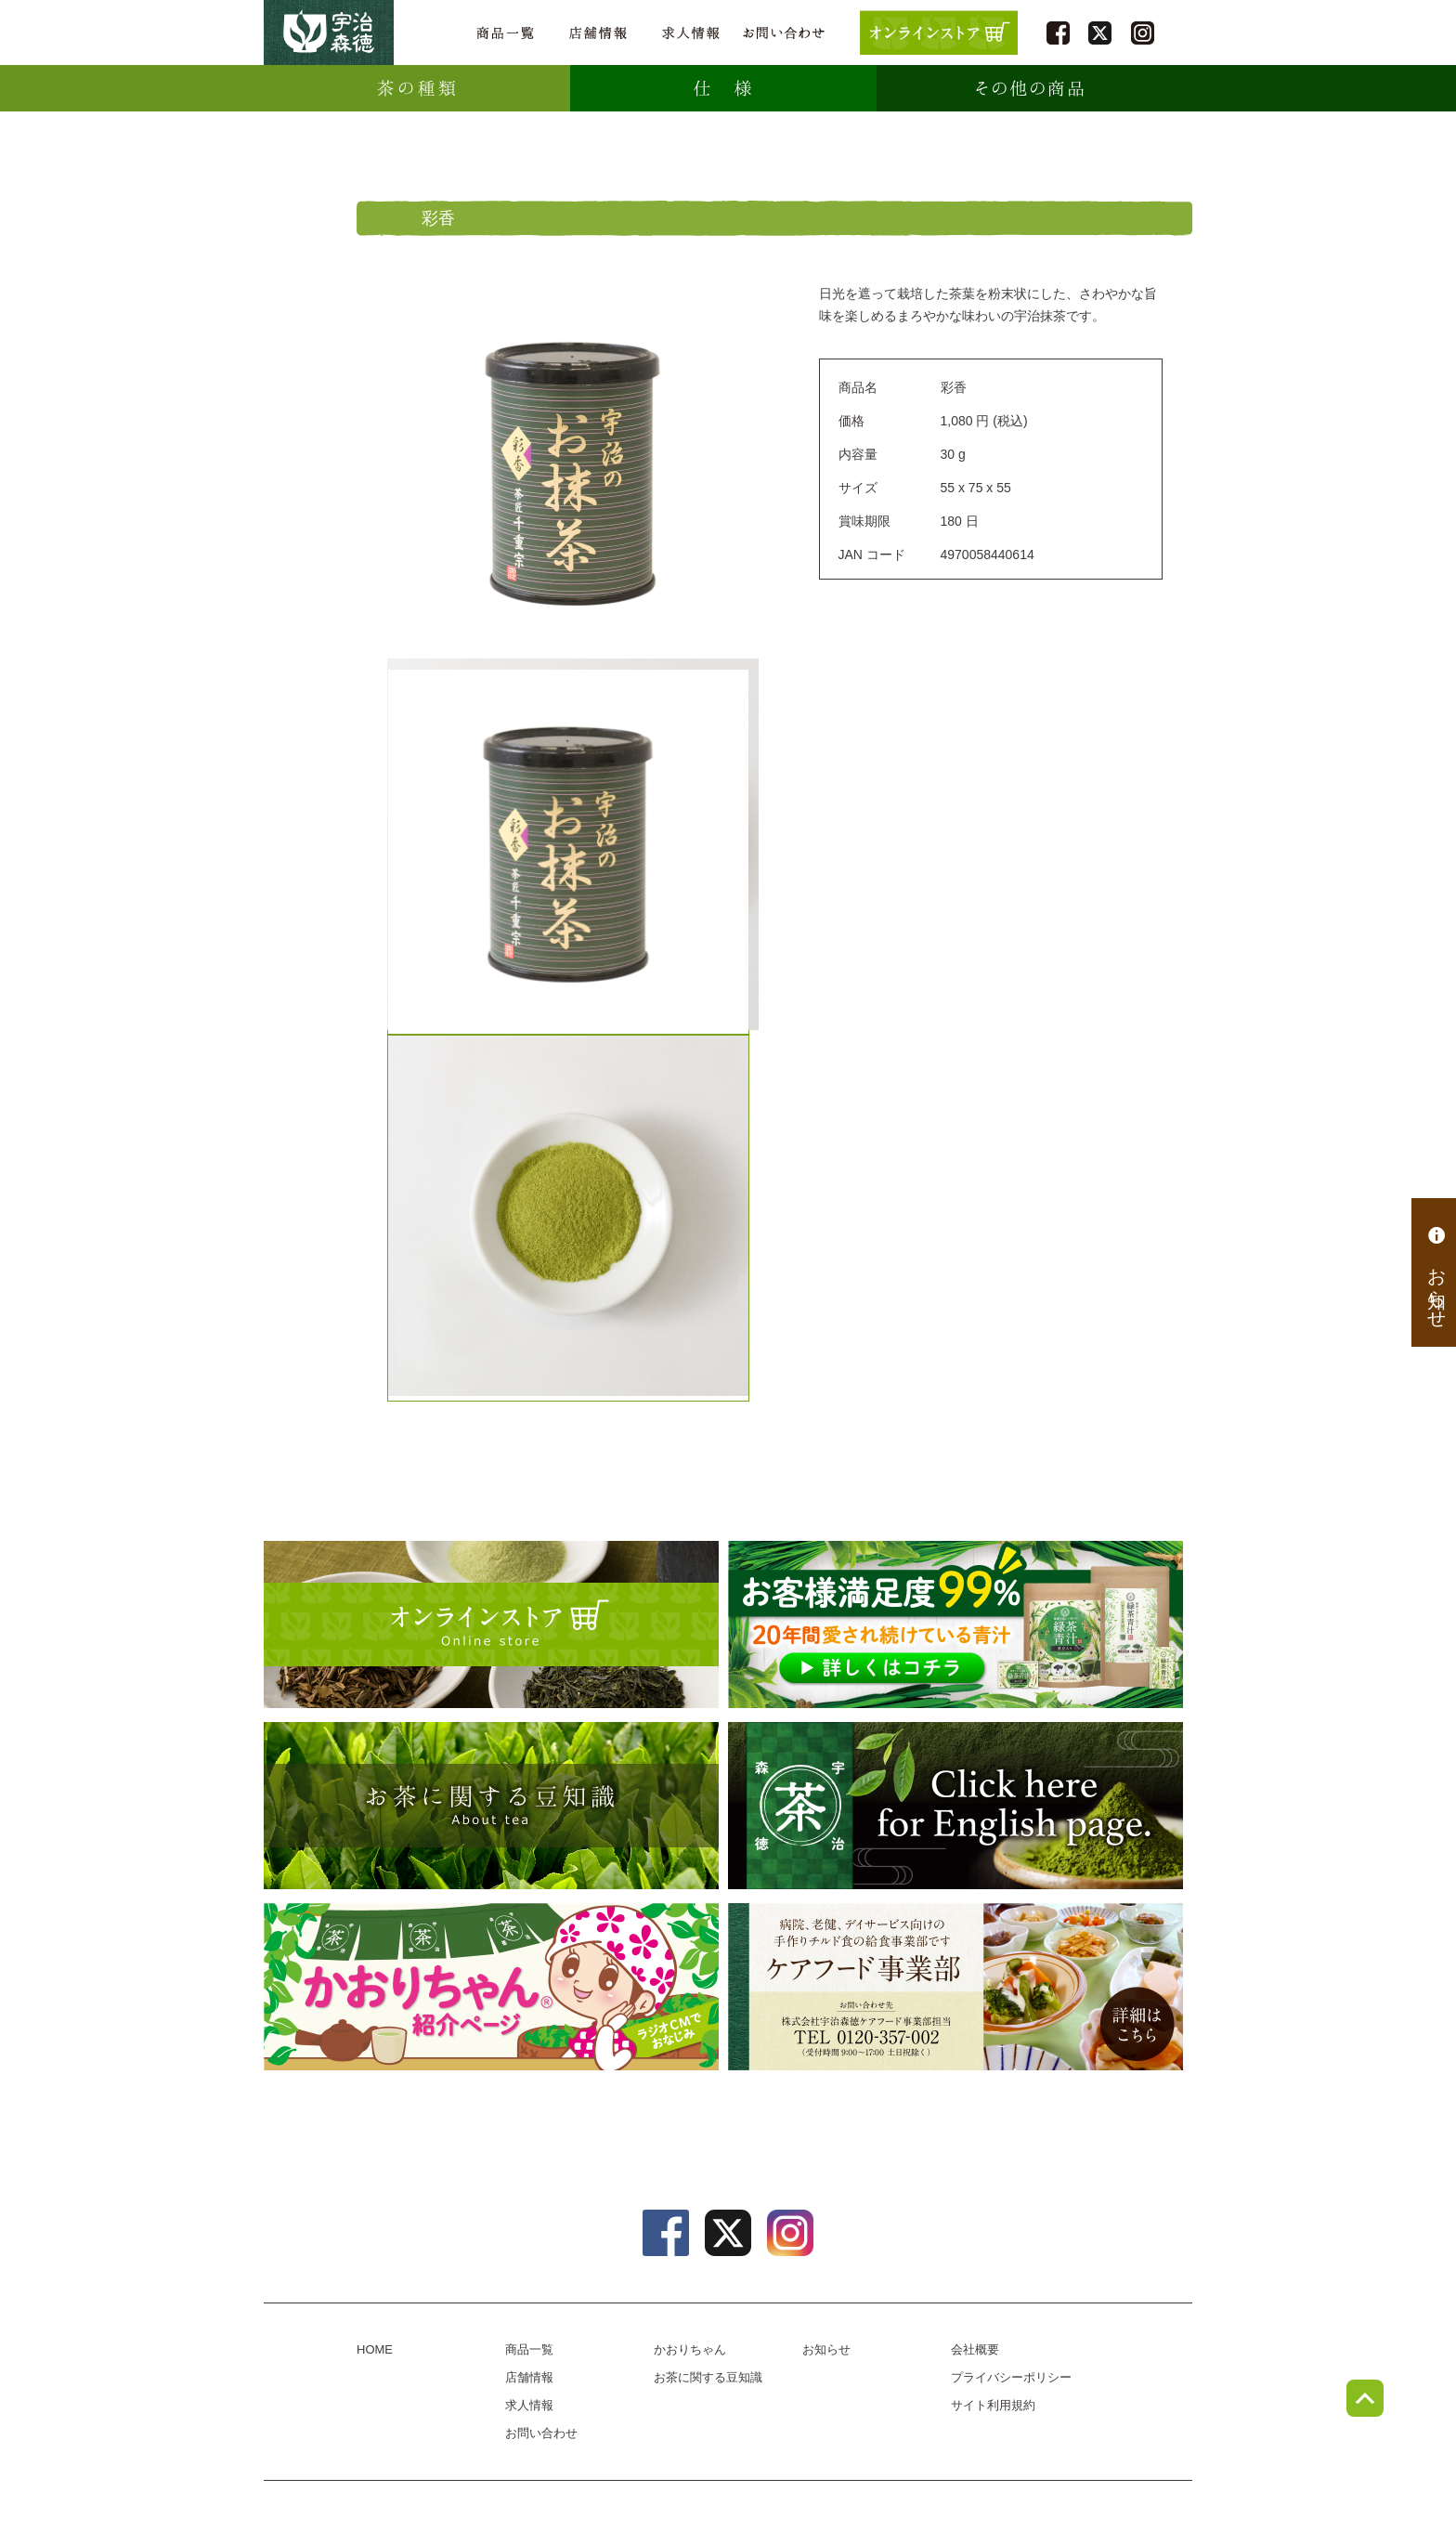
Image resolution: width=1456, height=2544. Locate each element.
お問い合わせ (783, 33)
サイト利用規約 (993, 2405)
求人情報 (690, 33)
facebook (1058, 33)
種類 (417, 88)
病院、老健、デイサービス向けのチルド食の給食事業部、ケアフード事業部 (955, 1986)
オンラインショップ (491, 1624)
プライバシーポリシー (1011, 2377)
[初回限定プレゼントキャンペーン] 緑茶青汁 (955, 1624)
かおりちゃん (491, 1986)
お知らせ (1436, 1272)
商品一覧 (505, 33)
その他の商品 (1030, 88)
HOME (375, 2349)
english (955, 1805)
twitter (1100, 33)
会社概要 (975, 2349)
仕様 (723, 88)
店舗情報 (598, 33)
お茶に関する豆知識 (491, 1805)
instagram (1142, 33)
